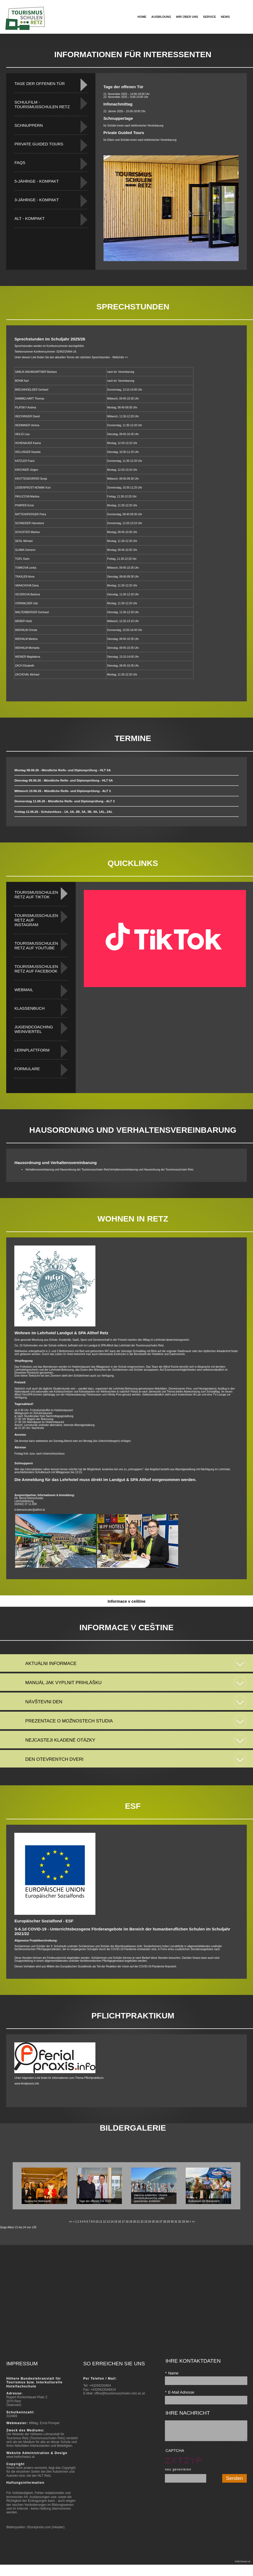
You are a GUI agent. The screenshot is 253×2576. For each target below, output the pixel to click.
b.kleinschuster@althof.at (29, 1509)
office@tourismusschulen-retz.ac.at (119, 2393)
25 (153, 2221)
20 (134, 2221)
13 (108, 2221)
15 (115, 2221)
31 (175, 2221)
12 (104, 2221)
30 (172, 2221)
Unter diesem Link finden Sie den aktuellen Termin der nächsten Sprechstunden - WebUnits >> (71, 357)
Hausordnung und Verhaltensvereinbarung (55, 1162)
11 (100, 2221)
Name (171, 2373)
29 (168, 2221)
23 (145, 2221)
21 (138, 2221)
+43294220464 (100, 2385)
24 (149, 2221)
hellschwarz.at (242, 2561)
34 (187, 2221)
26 (157, 2221)
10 (96, 2221)
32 (179, 2221)
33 (183, 2221)
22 (142, 2221)
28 (164, 2221)
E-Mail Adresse (179, 2392)
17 (123, 2221)
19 (130, 2221)
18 (126, 2221)
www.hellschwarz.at (20, 2457)
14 (112, 2221)
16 (119, 2221)
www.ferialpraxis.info (26, 2083)
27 (160, 2221)
